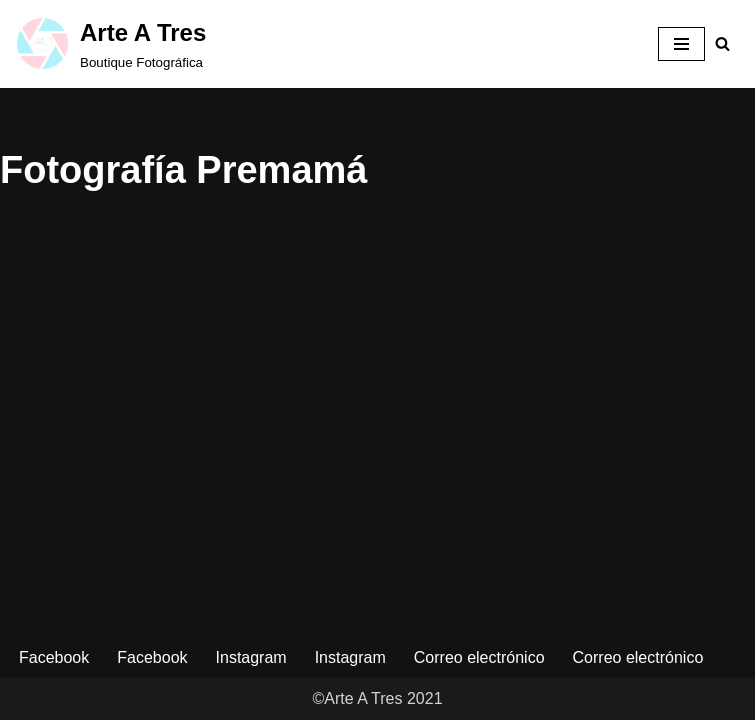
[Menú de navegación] (681, 44)
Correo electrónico (479, 657)
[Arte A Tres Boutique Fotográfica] (110, 44)
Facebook (54, 657)
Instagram (251, 657)
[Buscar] (722, 43)
